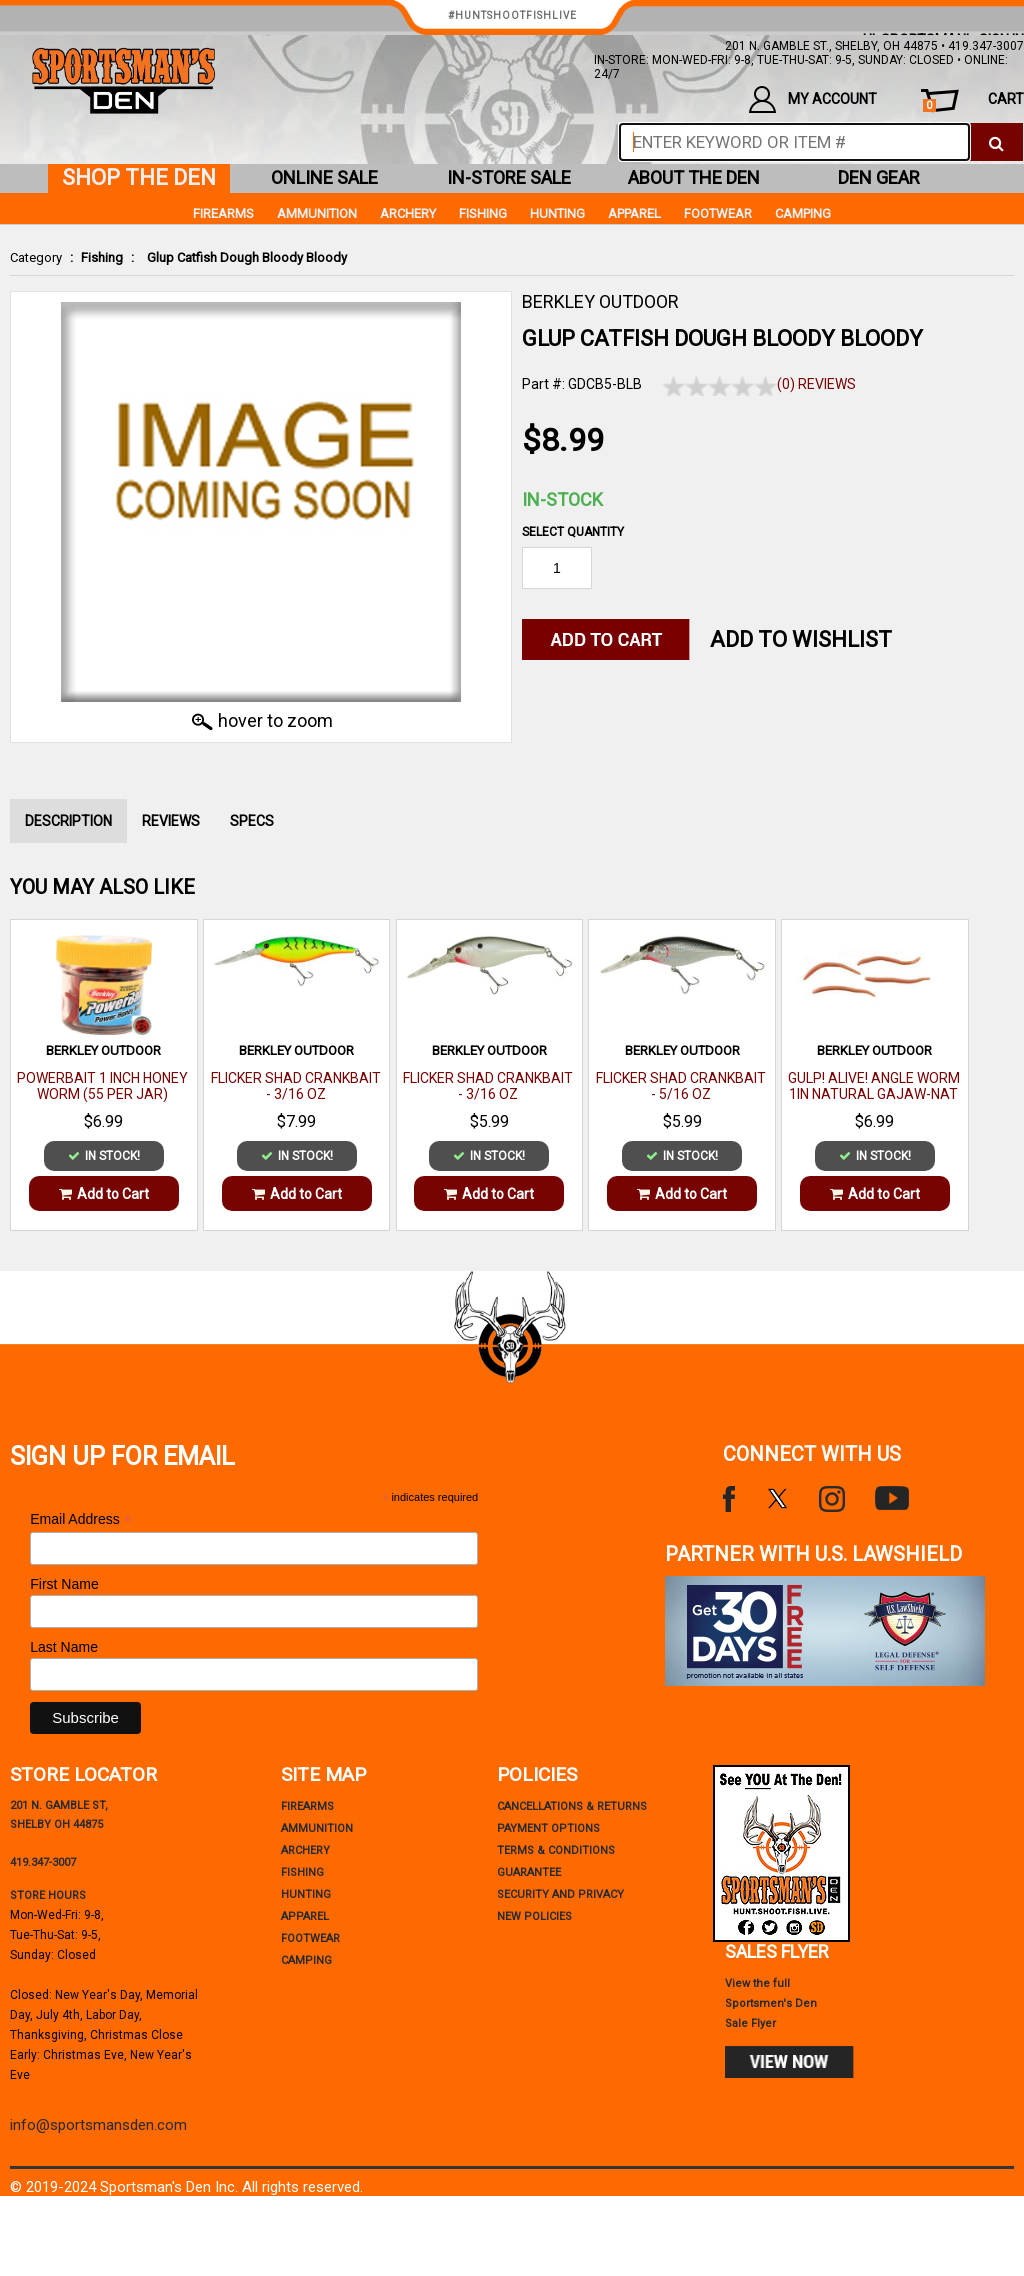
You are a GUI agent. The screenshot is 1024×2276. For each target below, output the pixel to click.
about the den (694, 177)
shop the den (139, 177)
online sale (324, 177)
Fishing (102, 257)
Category (36, 257)
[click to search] (996, 142)
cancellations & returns (572, 1806)
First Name (64, 1584)
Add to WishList (801, 639)
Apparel (634, 213)
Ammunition (317, 213)
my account (813, 99)
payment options (548, 1828)
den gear (879, 177)
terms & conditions (556, 1850)
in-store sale (509, 177)
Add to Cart (104, 1194)
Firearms (223, 213)
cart (973, 101)
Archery (408, 213)
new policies (534, 1916)
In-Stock (562, 499)
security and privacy (560, 1894)
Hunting (557, 213)
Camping (803, 213)
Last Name (64, 1647)
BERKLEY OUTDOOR (600, 301)
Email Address (81, 1519)
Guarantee (529, 1872)
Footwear (718, 213)
